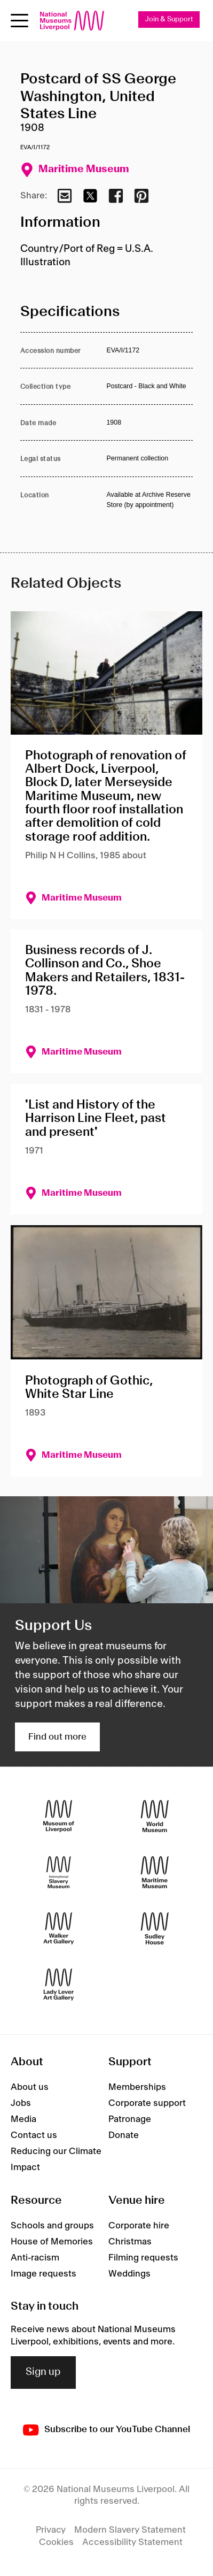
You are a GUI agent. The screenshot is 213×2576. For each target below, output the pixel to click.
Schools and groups (52, 2226)
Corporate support (147, 2103)
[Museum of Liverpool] (59, 1816)
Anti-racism (35, 2258)
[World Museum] (155, 1816)
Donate (123, 2135)
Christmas (130, 2242)
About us (30, 2087)
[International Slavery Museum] (59, 1872)
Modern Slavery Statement (130, 2530)
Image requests (43, 2274)
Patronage (129, 2119)
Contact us (34, 2135)
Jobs (21, 2103)
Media (23, 2119)
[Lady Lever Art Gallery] (59, 1985)
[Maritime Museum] (155, 1872)
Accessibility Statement (132, 2542)
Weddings (129, 2274)
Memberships (137, 2087)
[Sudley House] (155, 1929)
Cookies (56, 2542)
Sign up (43, 2372)
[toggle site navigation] (19, 20)
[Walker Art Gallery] (59, 1929)
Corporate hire (138, 2226)
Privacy (51, 2530)
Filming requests (143, 2258)
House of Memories (52, 2242)
